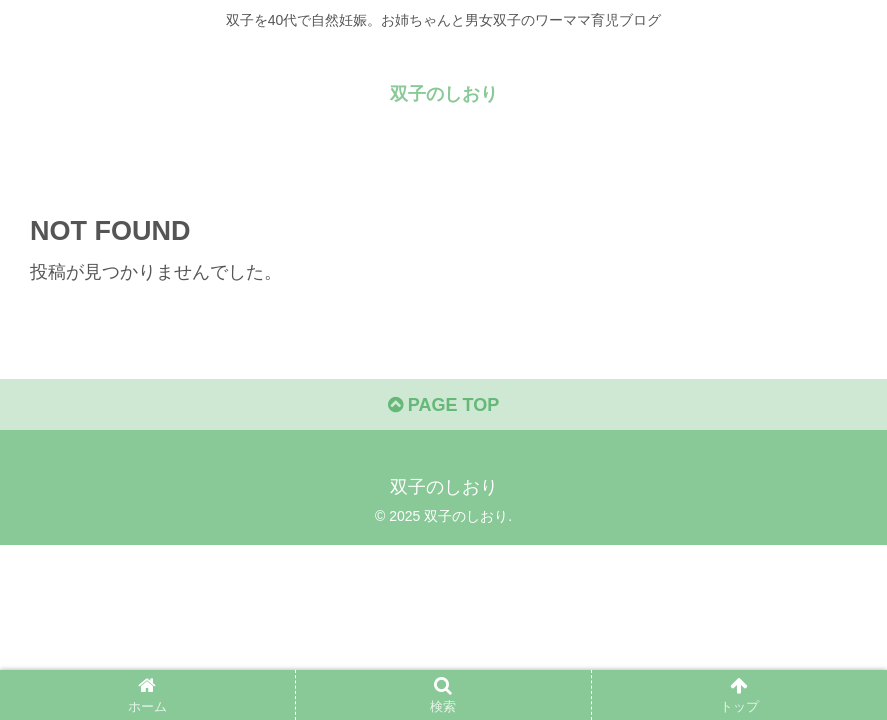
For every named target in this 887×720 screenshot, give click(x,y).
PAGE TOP (443, 405)
